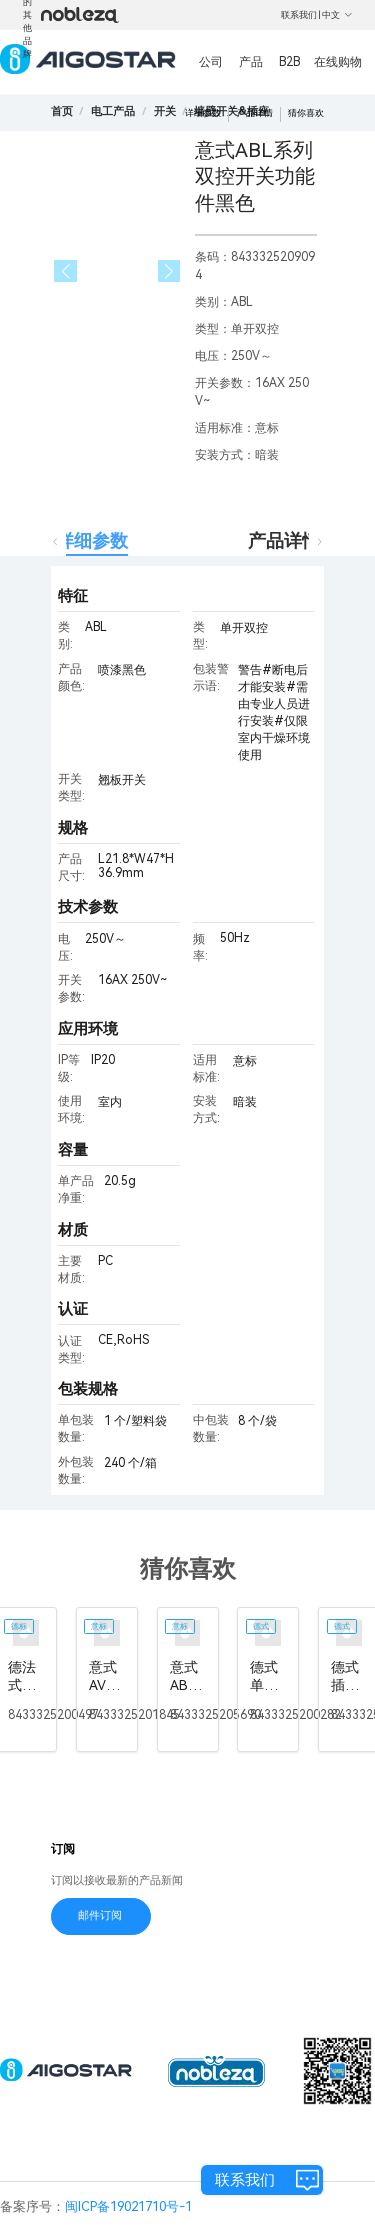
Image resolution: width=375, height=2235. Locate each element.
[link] (113, 111)
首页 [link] (62, 111)
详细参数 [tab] (92, 540)
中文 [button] (337, 15)
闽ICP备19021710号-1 (128, 2206)
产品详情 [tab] (284, 540)
